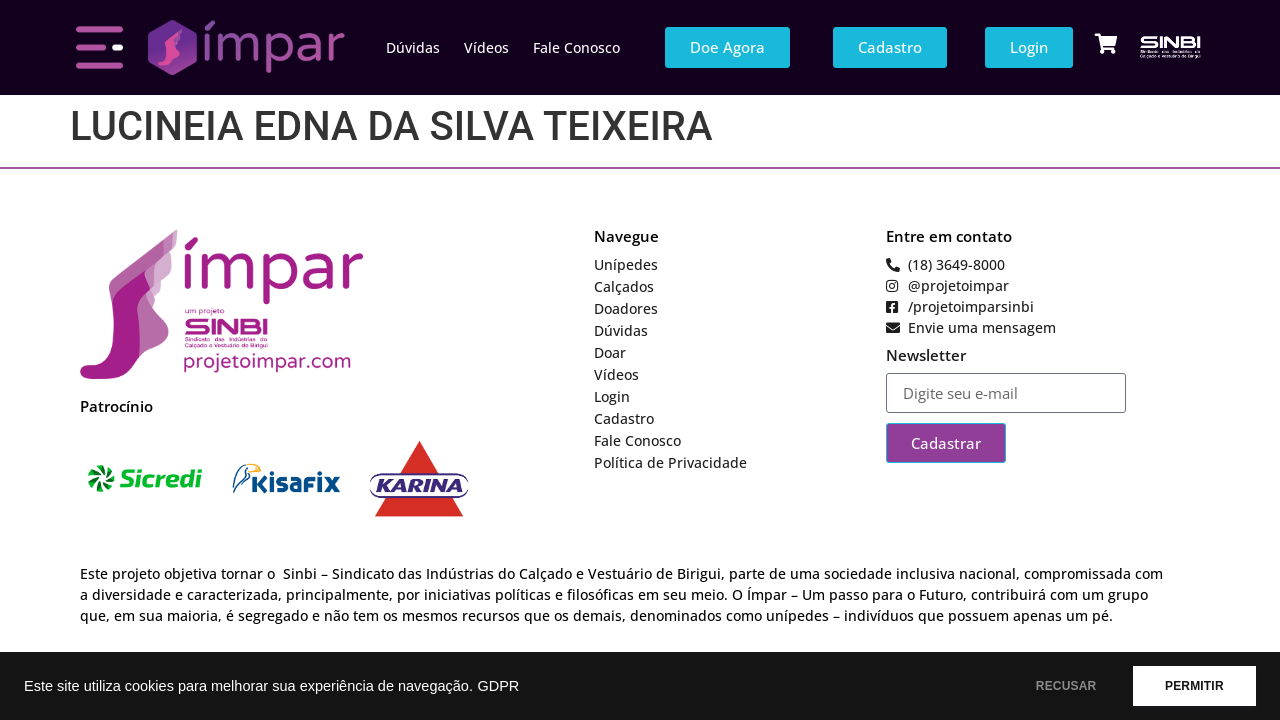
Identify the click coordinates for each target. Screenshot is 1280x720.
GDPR (498, 686)
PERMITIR (1191, 686)
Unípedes (626, 264)
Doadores (626, 308)
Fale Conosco (576, 47)
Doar (610, 352)
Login (612, 396)
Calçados (624, 286)
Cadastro (624, 418)
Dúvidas (413, 47)
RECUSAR (1058, 686)
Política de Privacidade (670, 462)
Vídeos (486, 47)
